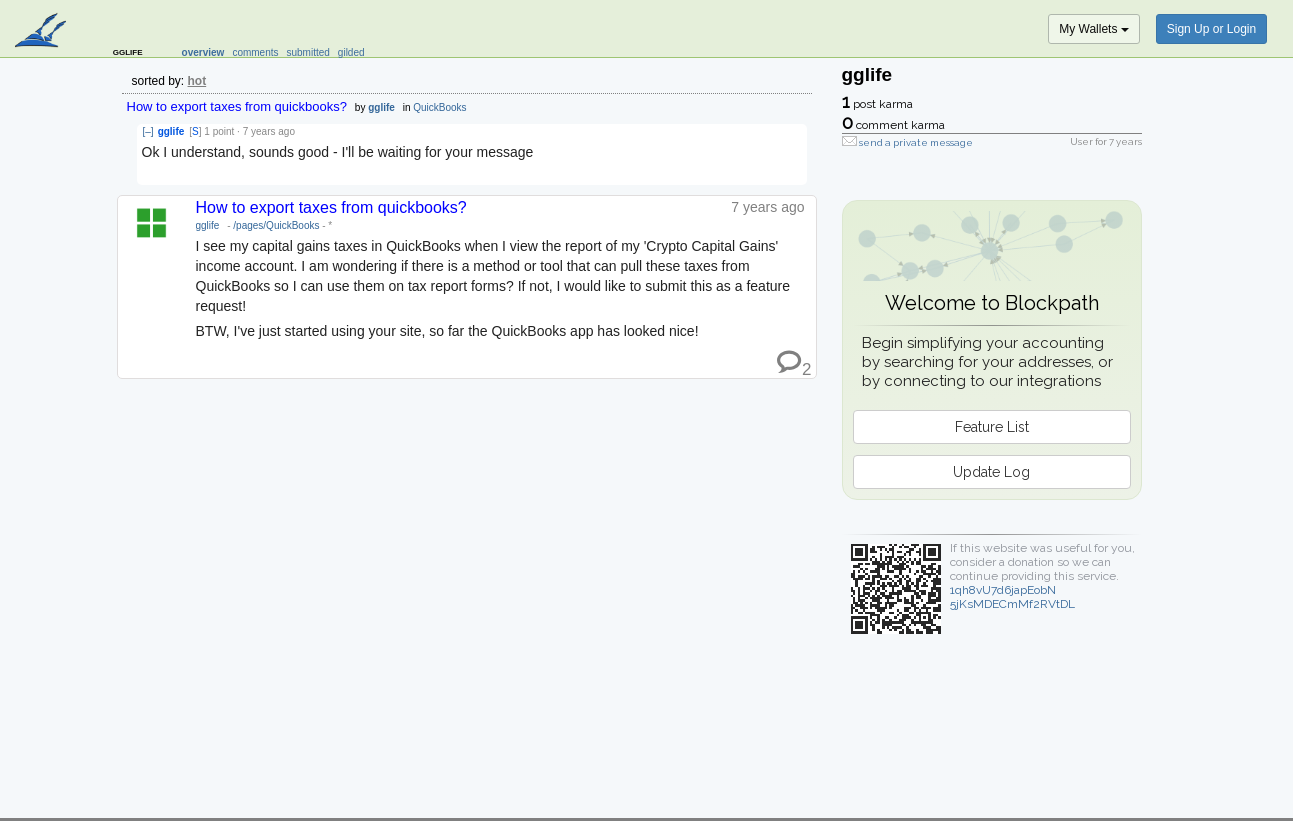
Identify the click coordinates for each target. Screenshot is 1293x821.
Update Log (991, 472)
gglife (381, 107)
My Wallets (1094, 29)
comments (255, 52)
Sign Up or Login (1211, 29)
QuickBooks (439, 107)
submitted (308, 52)
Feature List (992, 427)
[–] (148, 131)
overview (203, 52)
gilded (351, 52)
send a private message (916, 142)
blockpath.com (42, 32)
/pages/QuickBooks (276, 225)
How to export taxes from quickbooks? (237, 106)
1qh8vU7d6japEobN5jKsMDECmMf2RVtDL (1012, 597)
